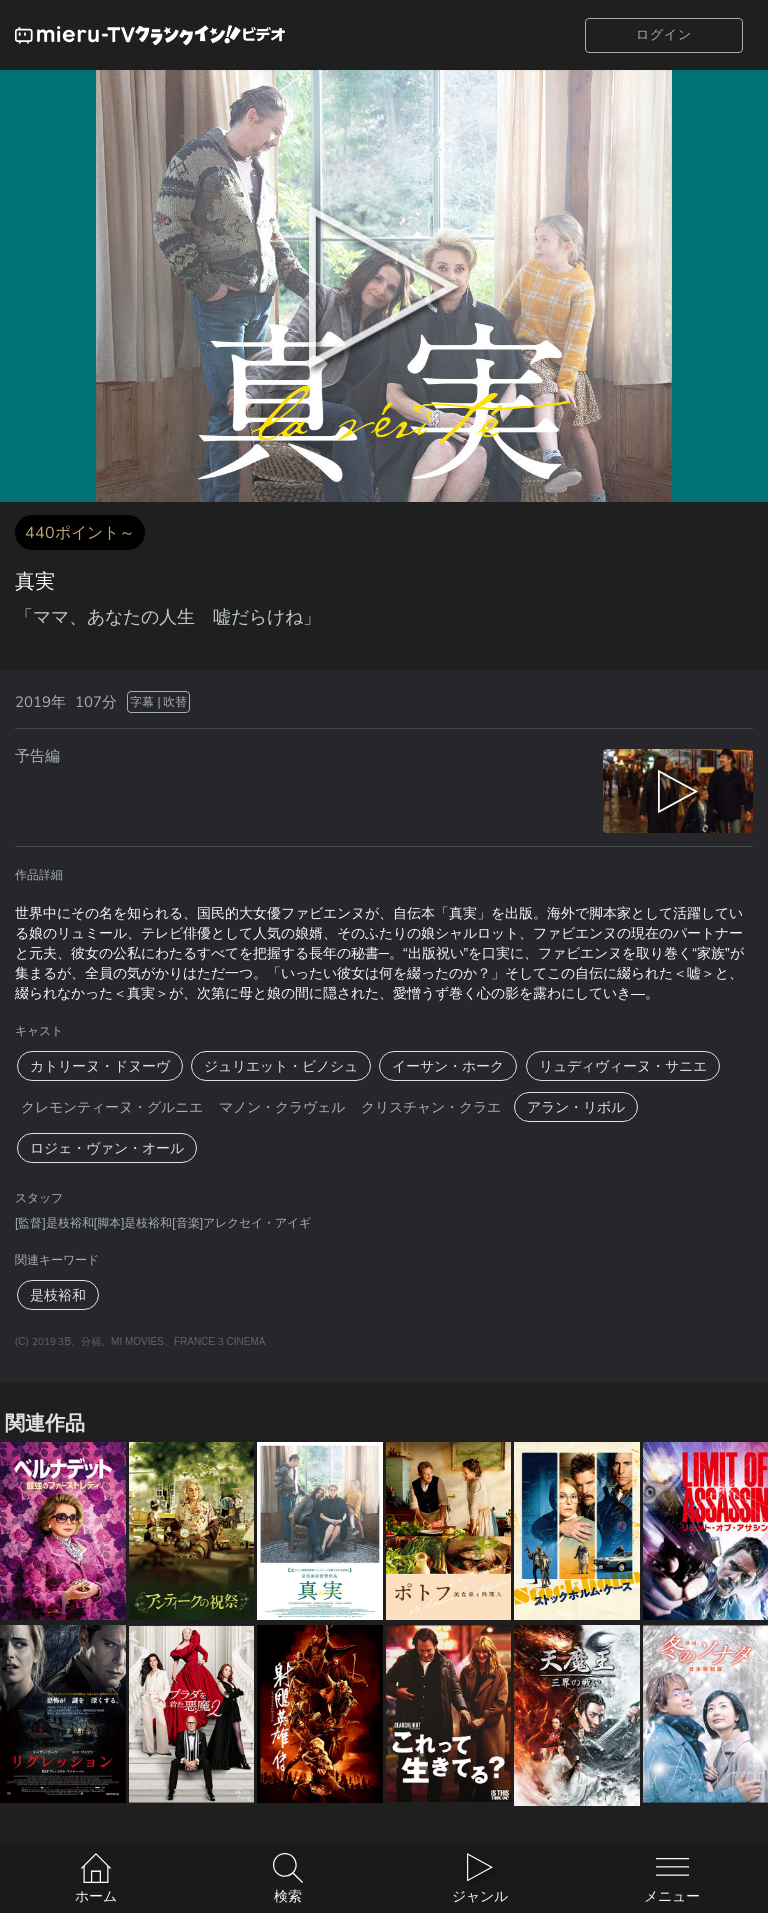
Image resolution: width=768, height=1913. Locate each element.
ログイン (664, 34)
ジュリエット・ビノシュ (281, 1066)
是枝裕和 (58, 1295)
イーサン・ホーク (448, 1066)
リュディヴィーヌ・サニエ (623, 1066)
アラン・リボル (576, 1107)
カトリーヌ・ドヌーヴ (100, 1066)
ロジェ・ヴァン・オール (107, 1148)
